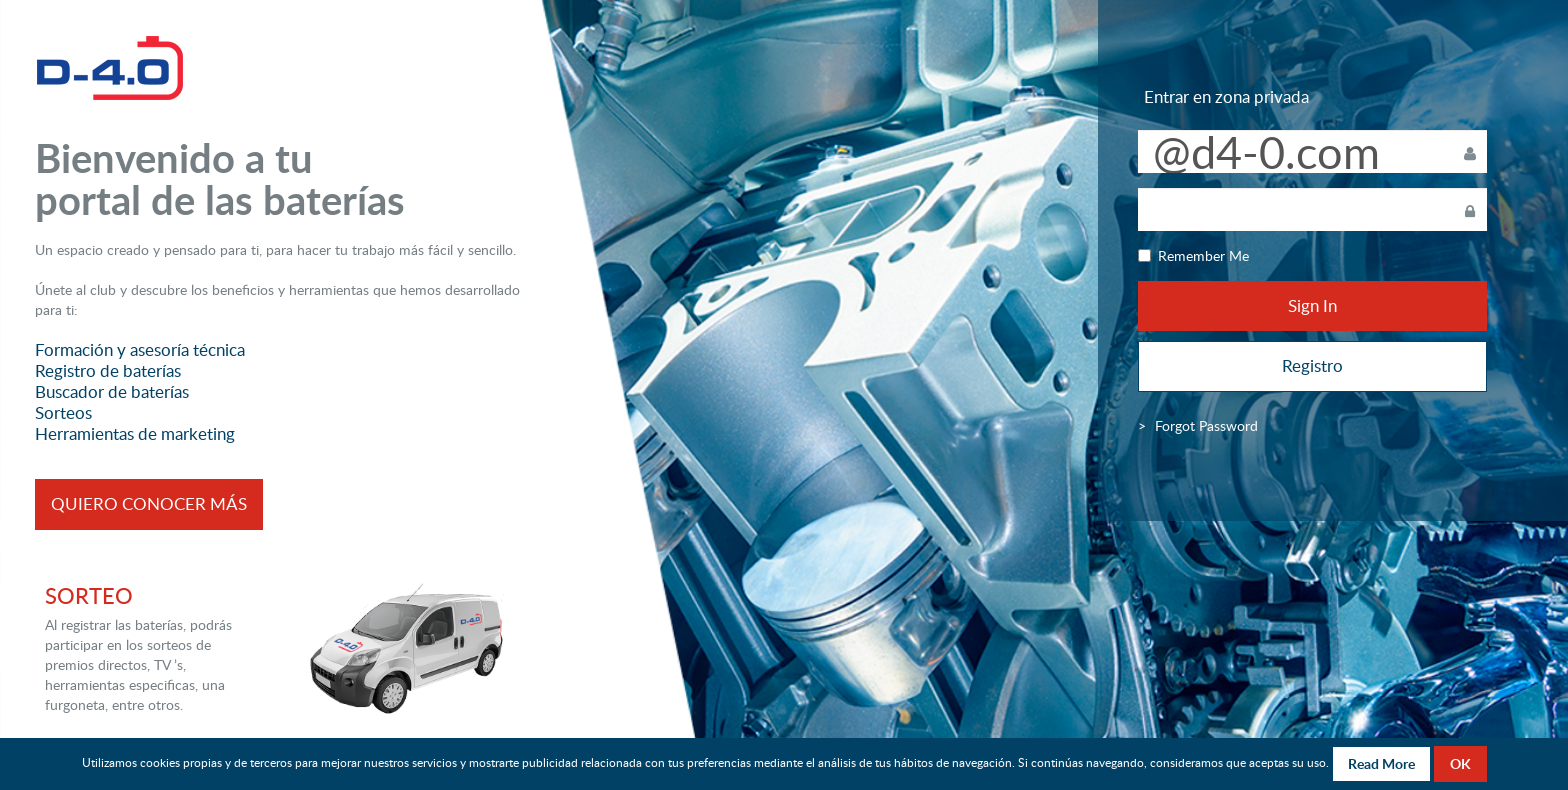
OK (1460, 763)
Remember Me (1193, 255)
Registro (1312, 365)
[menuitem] (1206, 425)
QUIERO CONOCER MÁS (149, 503)
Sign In (1312, 305)
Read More (1381, 763)
